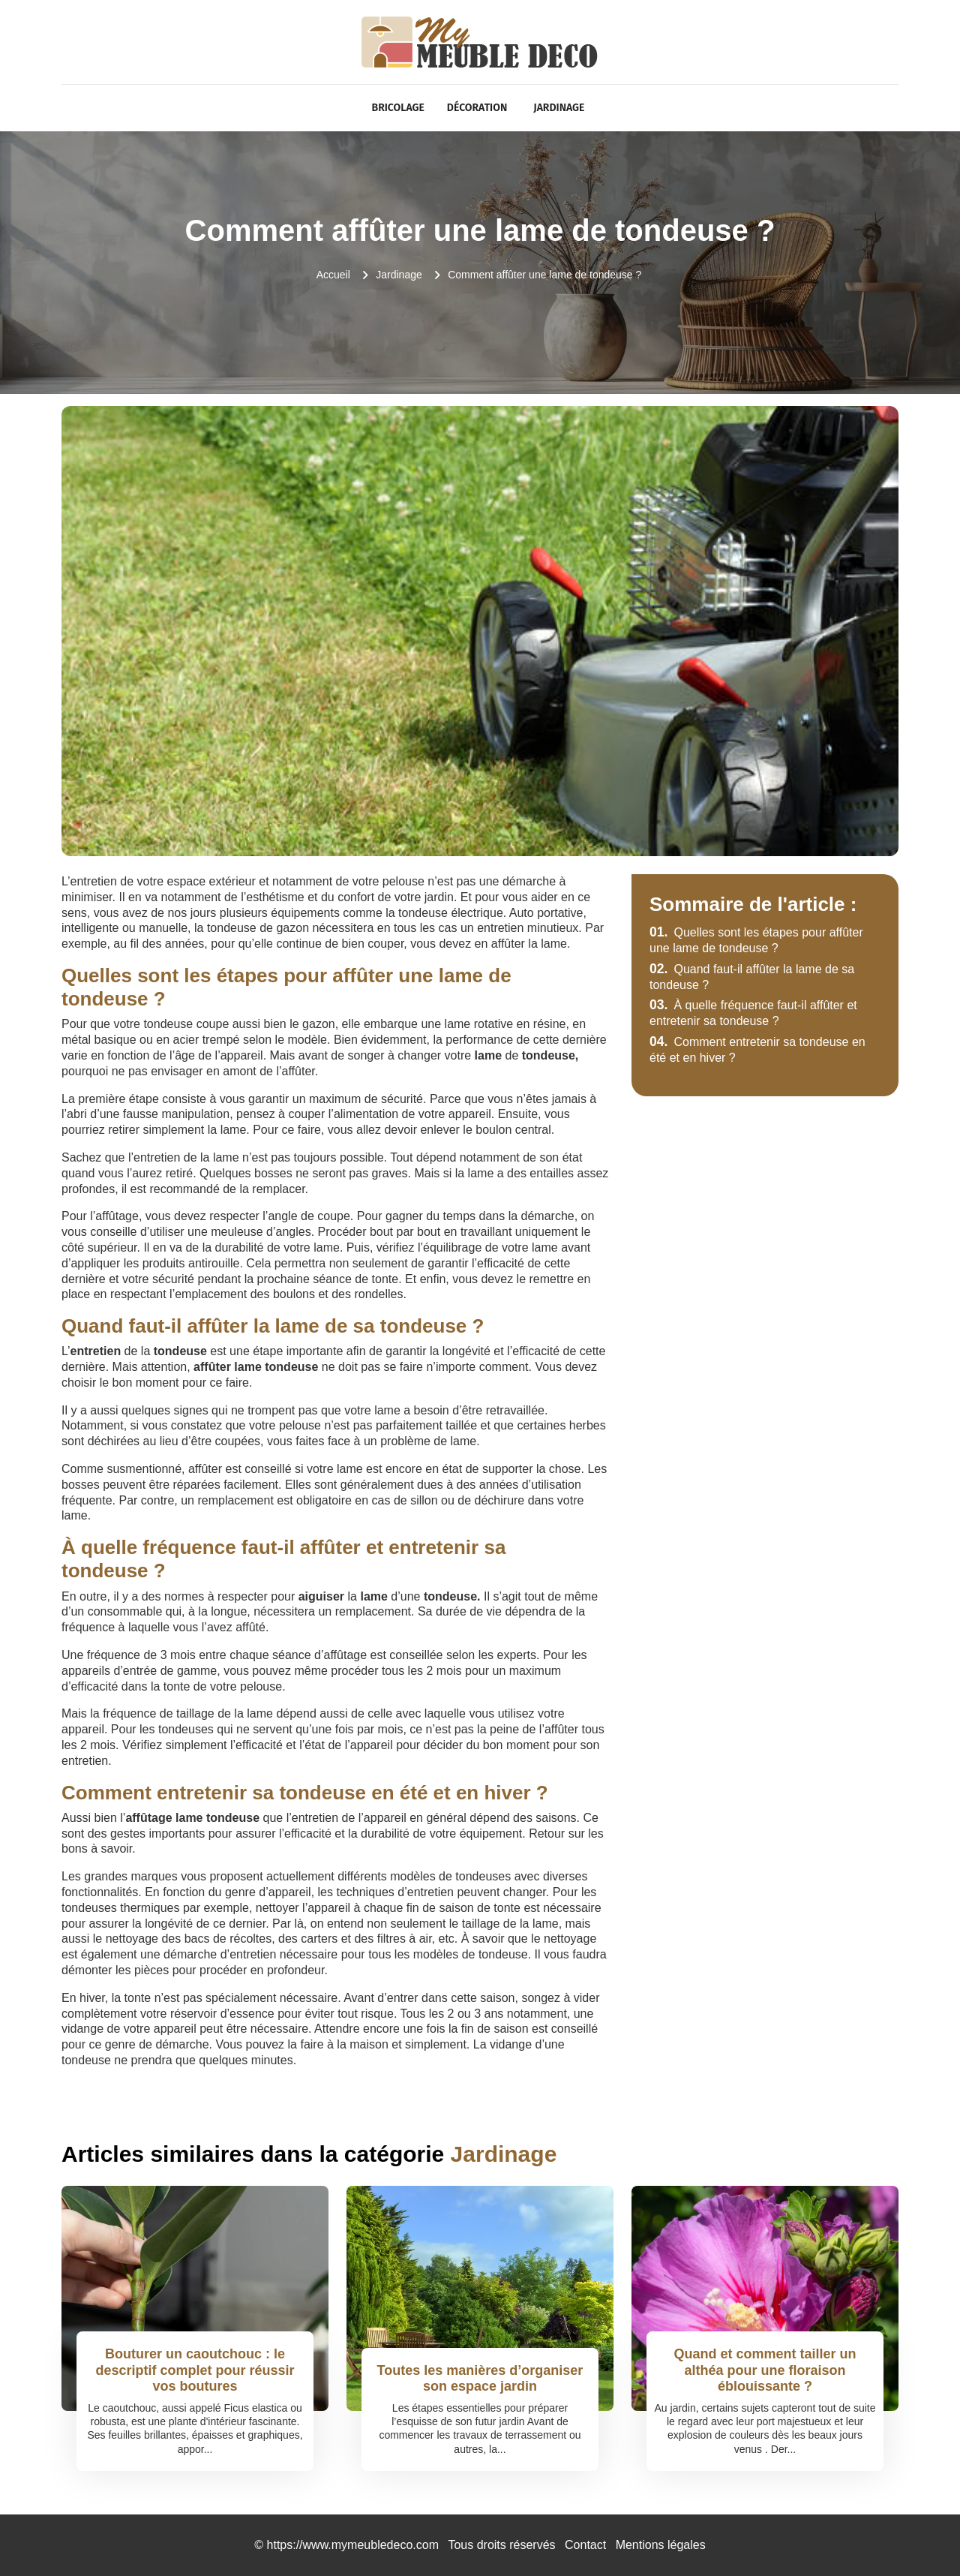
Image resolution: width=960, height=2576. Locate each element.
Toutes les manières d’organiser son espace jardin (480, 2378)
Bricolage (398, 107)
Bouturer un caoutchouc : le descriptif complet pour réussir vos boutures (194, 2370)
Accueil (333, 275)
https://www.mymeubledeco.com (353, 2544)
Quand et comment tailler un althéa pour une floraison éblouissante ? (765, 2370)
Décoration (477, 107)
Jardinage (558, 107)
